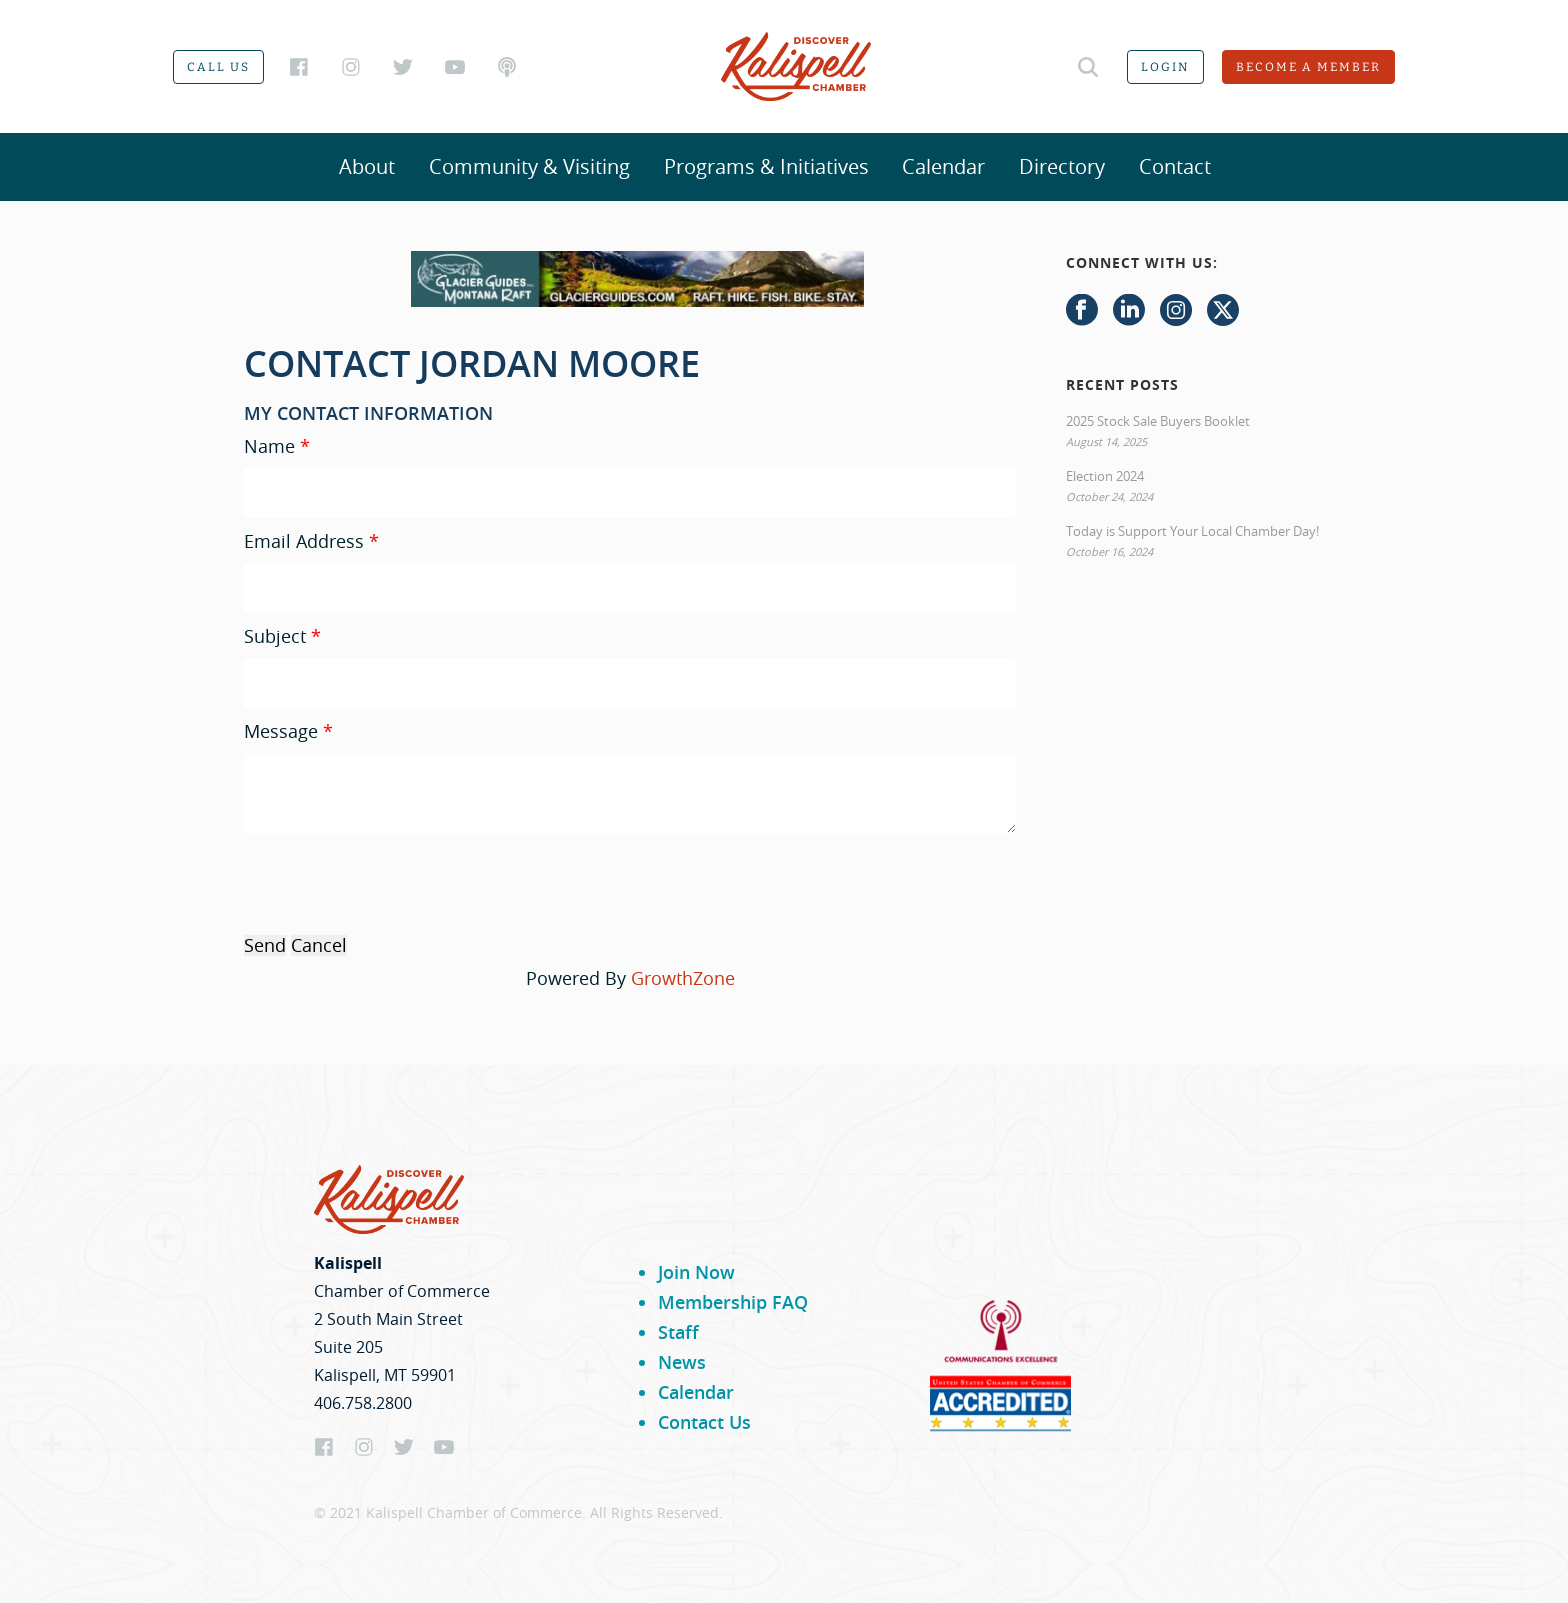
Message (281, 731)
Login (1165, 67)
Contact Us (704, 1422)
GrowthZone (683, 978)
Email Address (304, 541)
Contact (1175, 166)
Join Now (696, 1272)
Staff (678, 1332)
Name (269, 446)
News (682, 1362)
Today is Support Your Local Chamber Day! (1192, 531)
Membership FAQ (733, 1302)
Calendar (943, 166)
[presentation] (396, 882)
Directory (1062, 166)
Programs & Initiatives (766, 166)
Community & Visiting (529, 166)
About (367, 166)
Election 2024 (1105, 476)
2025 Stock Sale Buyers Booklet (1158, 421)
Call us (218, 67)
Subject (275, 636)
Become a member (1308, 67)
